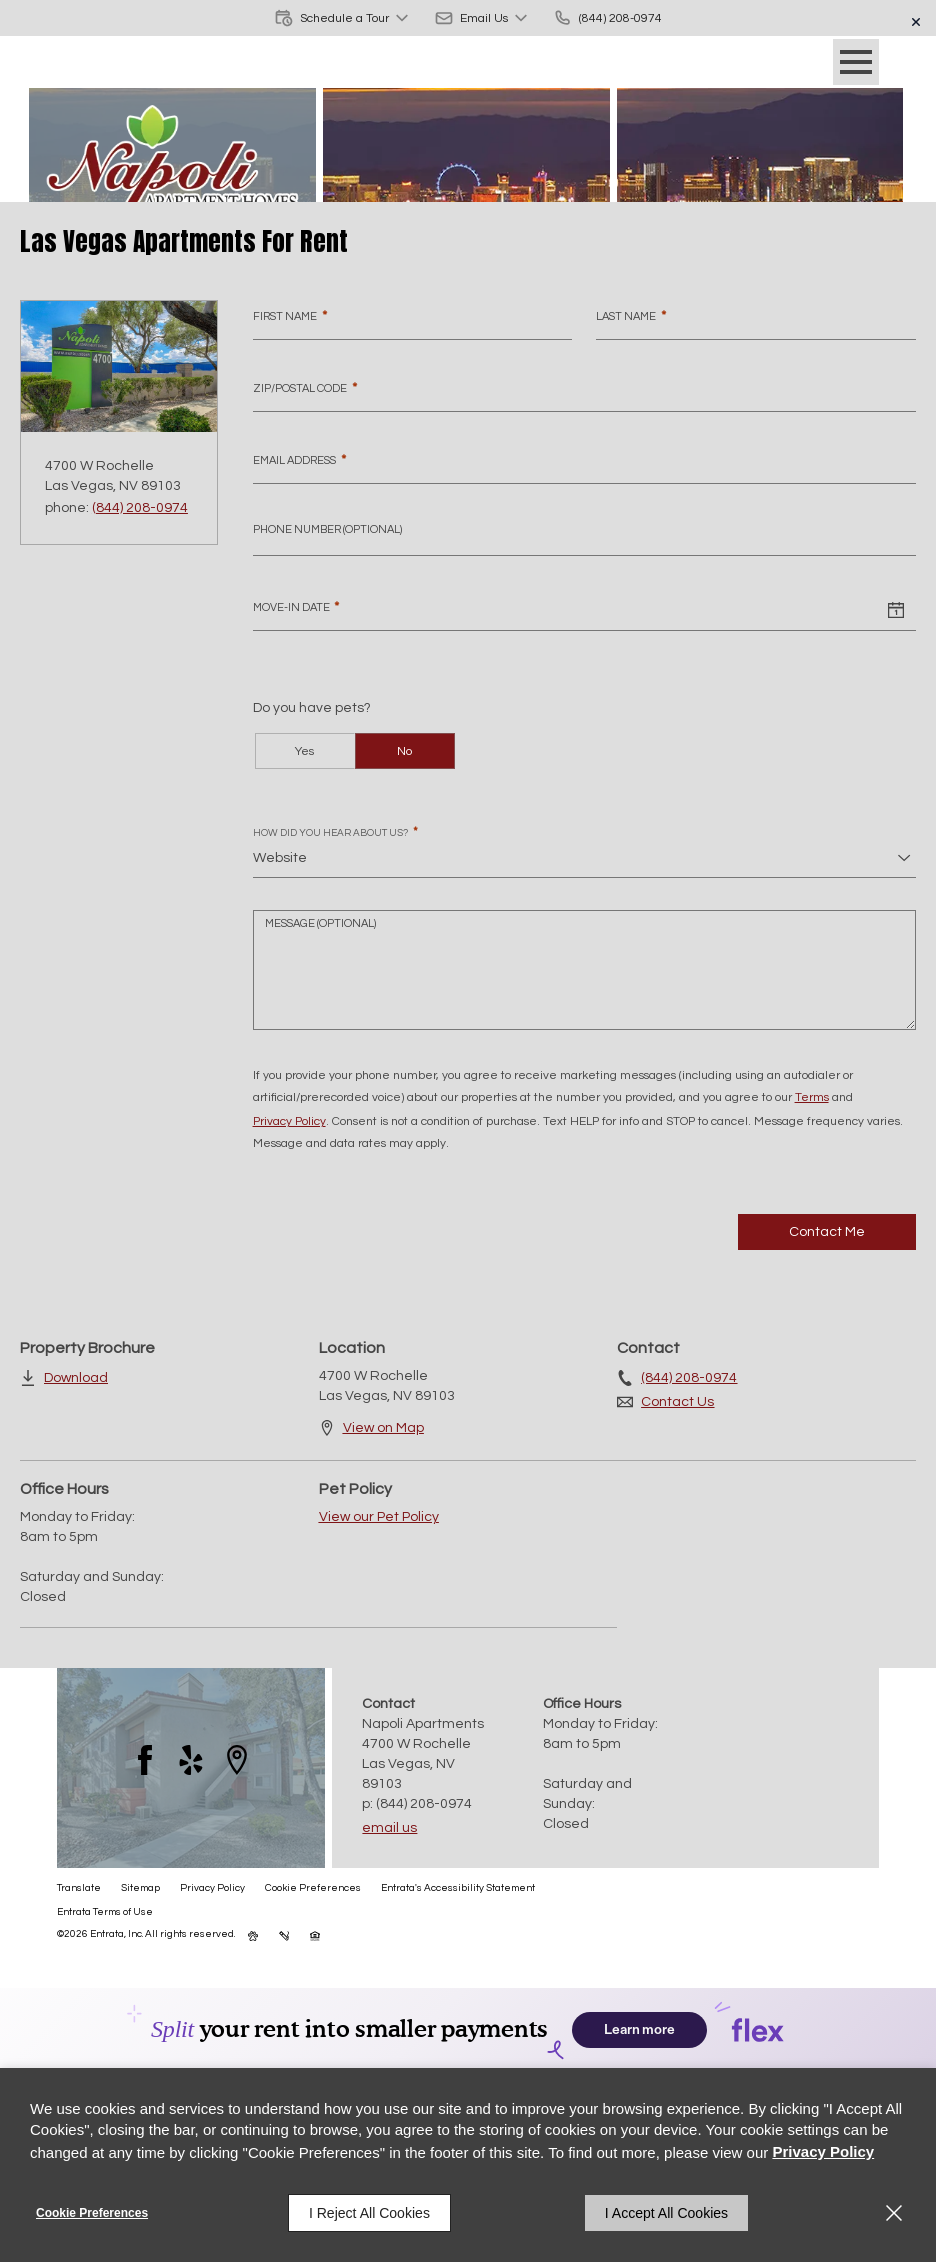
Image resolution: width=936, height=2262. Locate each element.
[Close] (894, 2213)
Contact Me (827, 1232)
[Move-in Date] (564, 611)
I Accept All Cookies (666, 2213)
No (404, 751)
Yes (304, 751)
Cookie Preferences (92, 2213)
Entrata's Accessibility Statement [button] (458, 1888)
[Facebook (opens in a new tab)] (145, 1760)
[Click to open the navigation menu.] (856, 62)
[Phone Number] (584, 536)
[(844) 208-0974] (607, 18)
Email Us (389, 1828)
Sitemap (140, 1888)
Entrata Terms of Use (105, 1912)
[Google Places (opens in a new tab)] (237, 1760)
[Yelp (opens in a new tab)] (191, 1760)
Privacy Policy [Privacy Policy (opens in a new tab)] (289, 1121)
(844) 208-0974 (140, 508)
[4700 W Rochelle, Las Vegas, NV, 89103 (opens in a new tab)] (425, 1764)
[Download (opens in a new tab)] (64, 1378)
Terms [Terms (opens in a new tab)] (812, 1097)
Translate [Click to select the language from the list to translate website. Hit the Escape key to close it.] (79, 1888)
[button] (343, 18)
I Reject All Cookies (369, 2213)
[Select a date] (896, 611)
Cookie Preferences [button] (313, 1888)
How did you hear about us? (335, 832)
